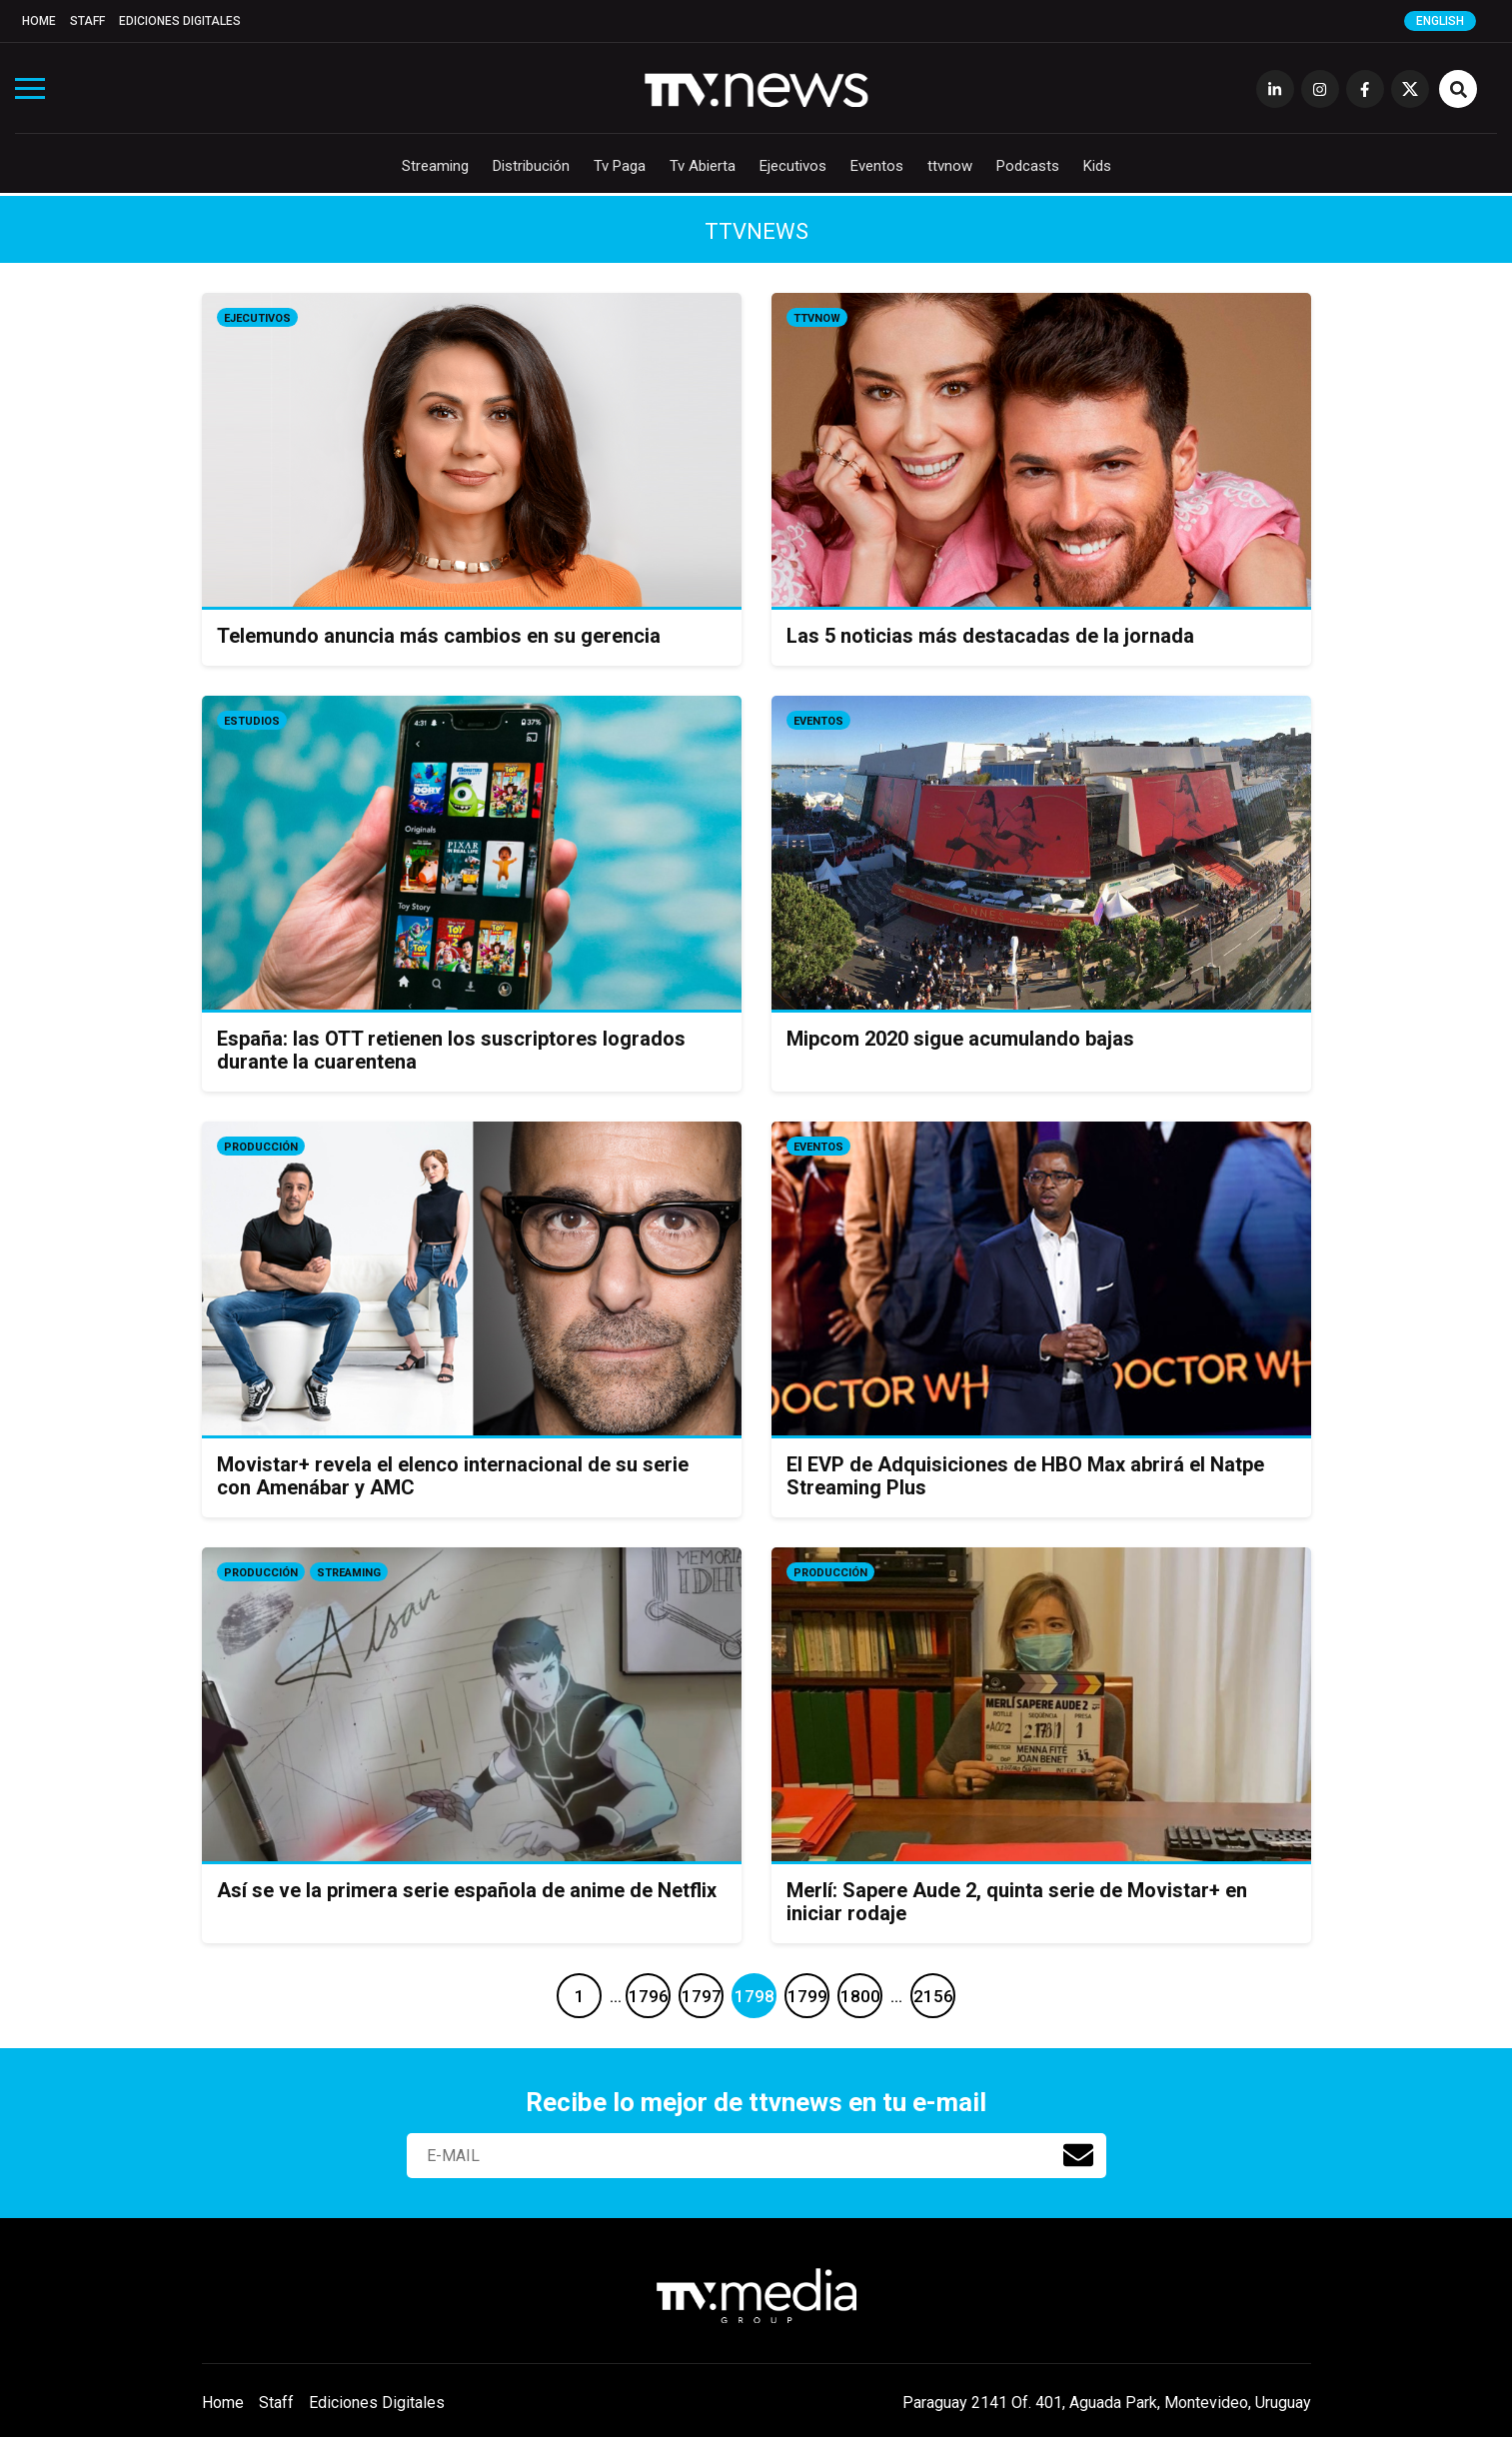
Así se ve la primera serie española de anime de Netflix (467, 1890)
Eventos (876, 166)
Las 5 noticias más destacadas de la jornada (990, 636)
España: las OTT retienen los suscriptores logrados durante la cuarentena (451, 1050)
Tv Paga (620, 166)
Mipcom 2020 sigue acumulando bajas (960, 1039)
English (1440, 21)
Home (39, 21)
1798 (754, 1996)
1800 (860, 1996)
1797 (702, 1996)
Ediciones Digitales (180, 21)
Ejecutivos (792, 166)
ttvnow (949, 166)
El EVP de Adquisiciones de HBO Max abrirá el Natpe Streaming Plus (1025, 1475)
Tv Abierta (703, 166)
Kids (1097, 166)
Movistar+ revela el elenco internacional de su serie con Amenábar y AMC (453, 1475)
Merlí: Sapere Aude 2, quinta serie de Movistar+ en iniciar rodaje (1016, 1901)
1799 (807, 1996)
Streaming (435, 166)
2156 (933, 1996)
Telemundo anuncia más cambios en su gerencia (439, 636)
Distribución (531, 166)
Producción (261, 1147)
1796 (649, 1996)
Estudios (252, 721)
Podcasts (1027, 166)
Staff (87, 21)
